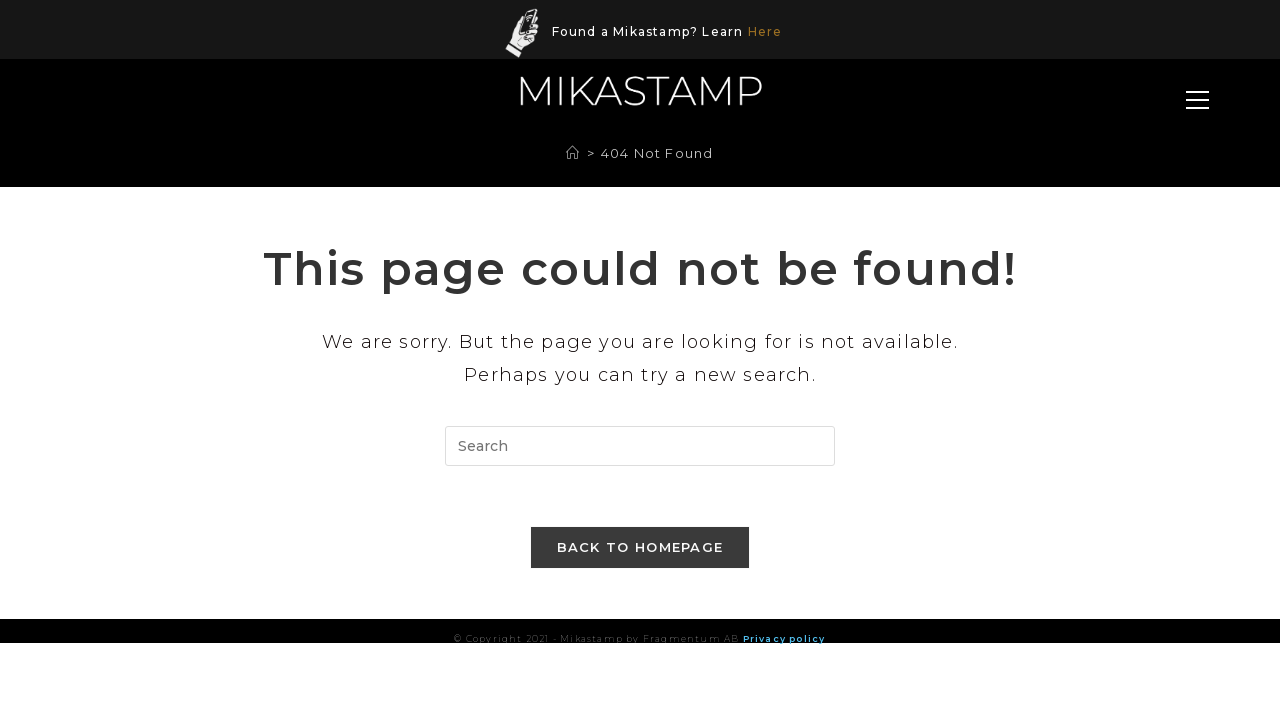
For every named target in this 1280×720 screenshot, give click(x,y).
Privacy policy (784, 638)
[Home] (573, 153)
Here (765, 31)
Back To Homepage (640, 547)
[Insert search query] (640, 446)
